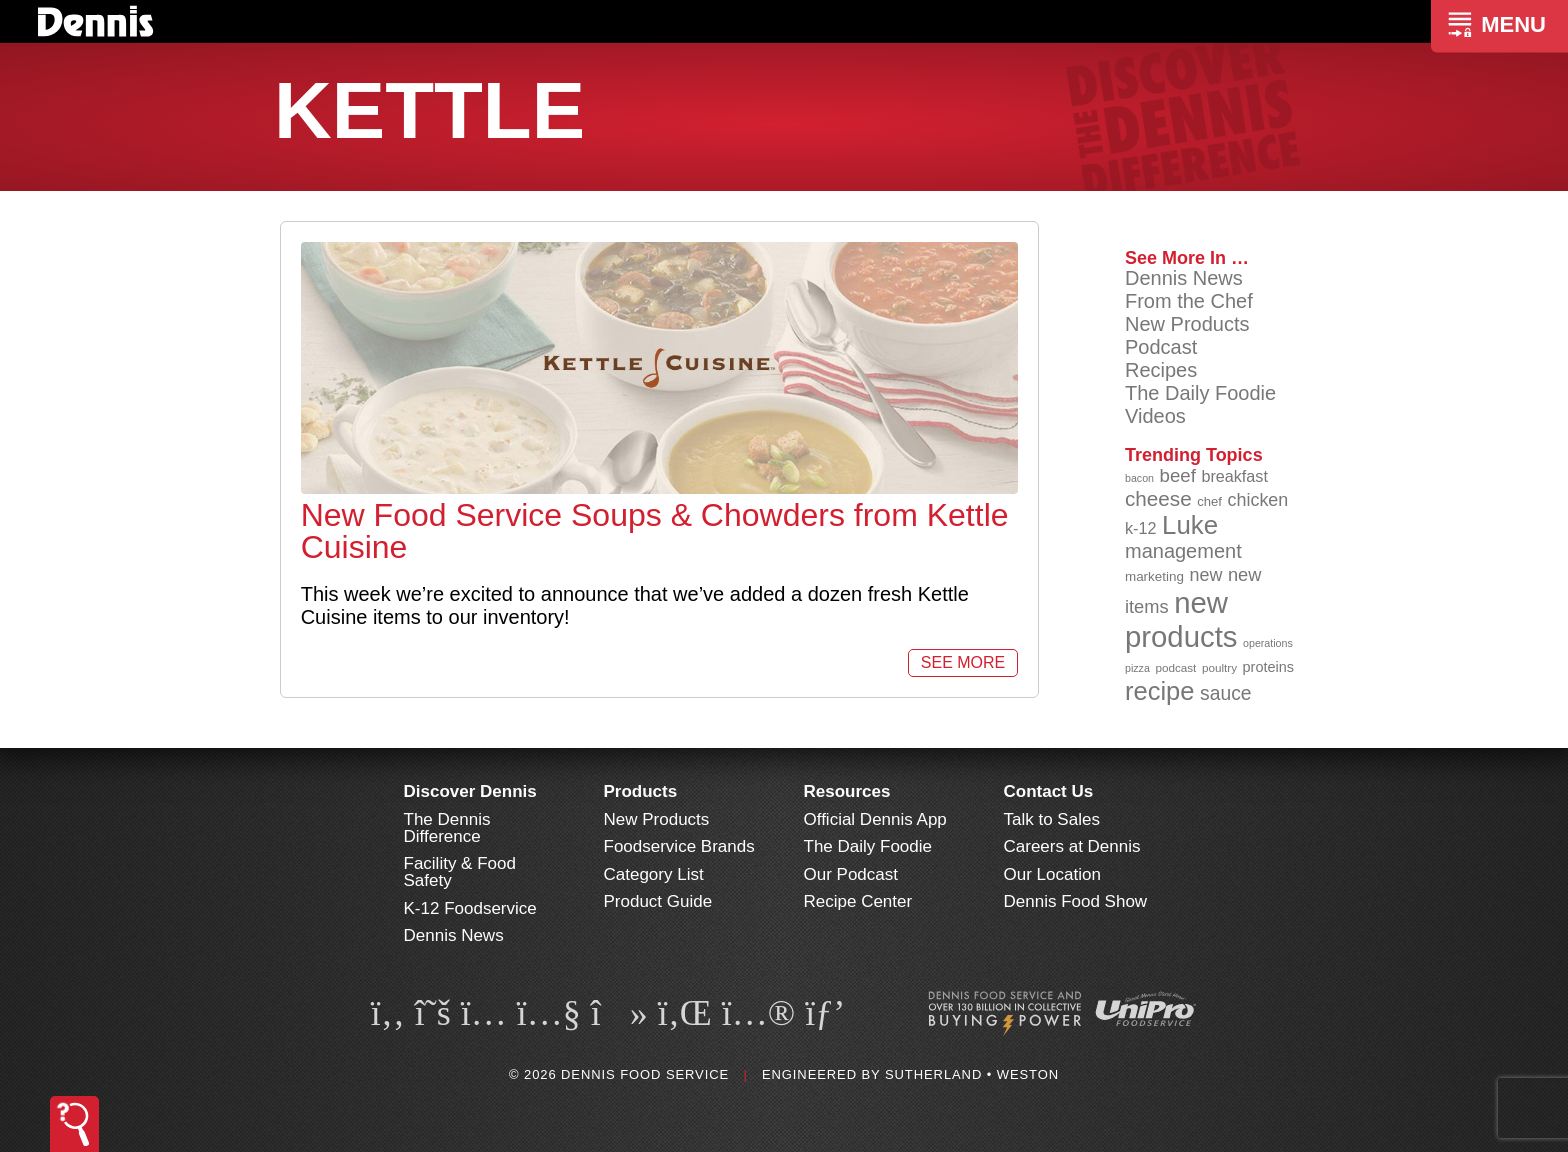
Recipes (1161, 370)
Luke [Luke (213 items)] (1190, 525)
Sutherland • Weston (972, 1074)
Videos (1155, 416)
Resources (847, 791)
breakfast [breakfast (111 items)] (1234, 476)
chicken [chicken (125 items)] (1258, 500)
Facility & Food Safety (460, 872)
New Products (1187, 324)
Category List (654, 874)
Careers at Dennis (1072, 846)
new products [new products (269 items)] (1181, 619)
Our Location (1052, 874)
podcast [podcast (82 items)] (1175, 667)
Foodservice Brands (679, 846)
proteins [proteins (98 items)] (1268, 667)
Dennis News (1184, 278)
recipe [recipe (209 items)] (1160, 691)
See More (963, 662)
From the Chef (1189, 301)
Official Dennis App (875, 819)
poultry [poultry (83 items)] (1219, 667)
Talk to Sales (1052, 819)
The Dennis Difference (447, 828)
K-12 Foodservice (470, 908)
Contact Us (1049, 791)
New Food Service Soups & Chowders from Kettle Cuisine (655, 531)
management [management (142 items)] (1183, 551)
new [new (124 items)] (1205, 575)
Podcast (1161, 347)
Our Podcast (851, 874)
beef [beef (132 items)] (1178, 475)
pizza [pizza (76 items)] (1137, 668)
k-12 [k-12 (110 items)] (1141, 528)
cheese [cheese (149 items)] (1158, 498)
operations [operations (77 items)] (1268, 643)
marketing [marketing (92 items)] (1154, 576)
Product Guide (658, 901)
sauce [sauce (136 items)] (1226, 693)
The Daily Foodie (1200, 393)
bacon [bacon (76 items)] (1139, 478)
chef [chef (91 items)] (1209, 501)
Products (641, 791)
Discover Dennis (470, 791)
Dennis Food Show (1076, 901)
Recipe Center (858, 901)
